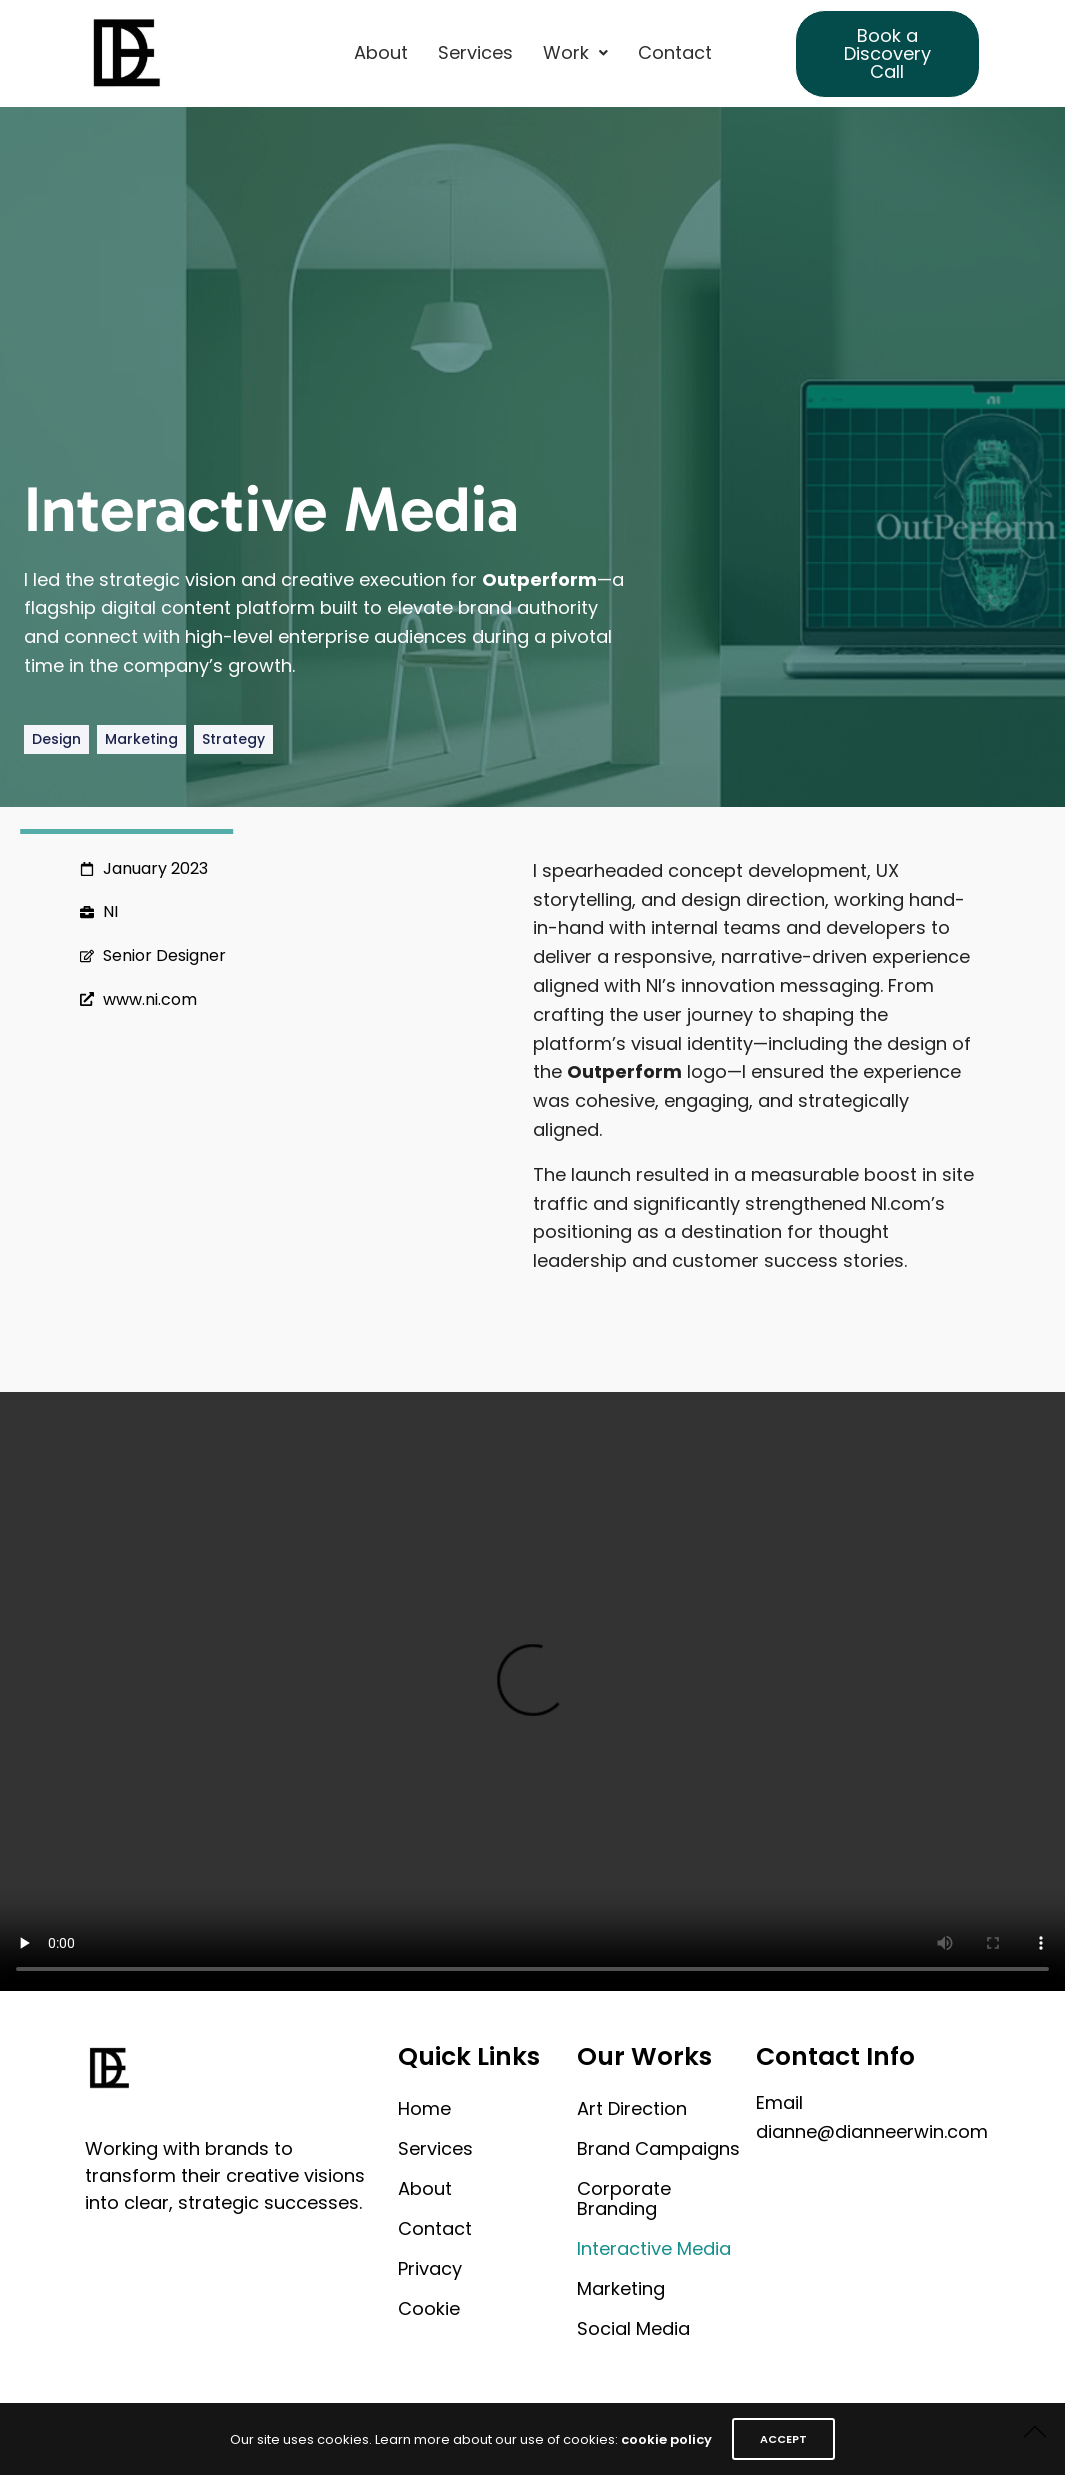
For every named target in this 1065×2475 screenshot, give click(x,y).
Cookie (429, 2308)
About (381, 52)
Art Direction (632, 2108)
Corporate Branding (624, 2198)
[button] (575, 53)
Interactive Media (654, 2248)
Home (424, 2108)
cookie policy (666, 2439)
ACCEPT (783, 2439)
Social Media (633, 2328)
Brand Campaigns (658, 2148)
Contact (675, 52)
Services (475, 52)
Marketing (621, 2288)
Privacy (430, 2268)
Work (575, 52)
